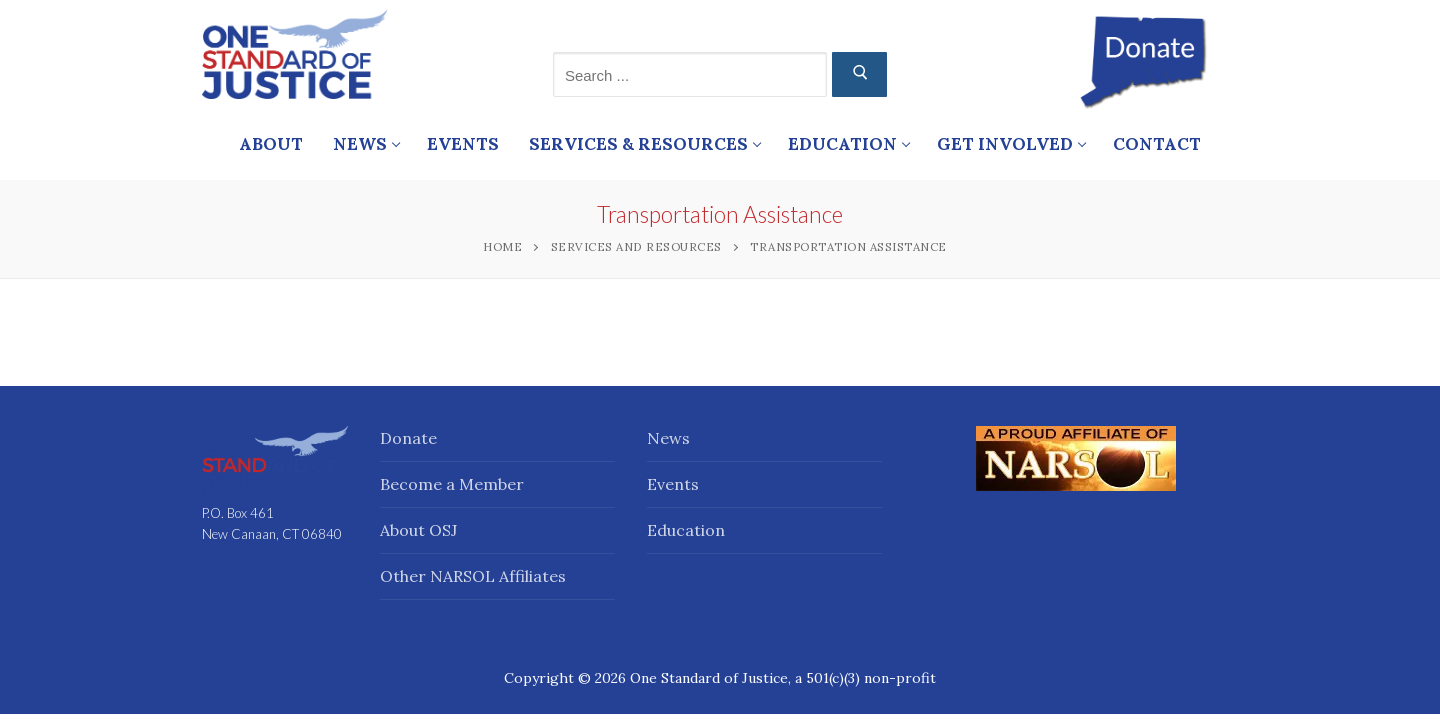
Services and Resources (636, 246)
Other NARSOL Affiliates (473, 576)
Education (686, 530)
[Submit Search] (859, 74)
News (668, 438)
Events (673, 484)
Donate (408, 438)
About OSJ (418, 530)
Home (502, 246)
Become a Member (452, 484)
